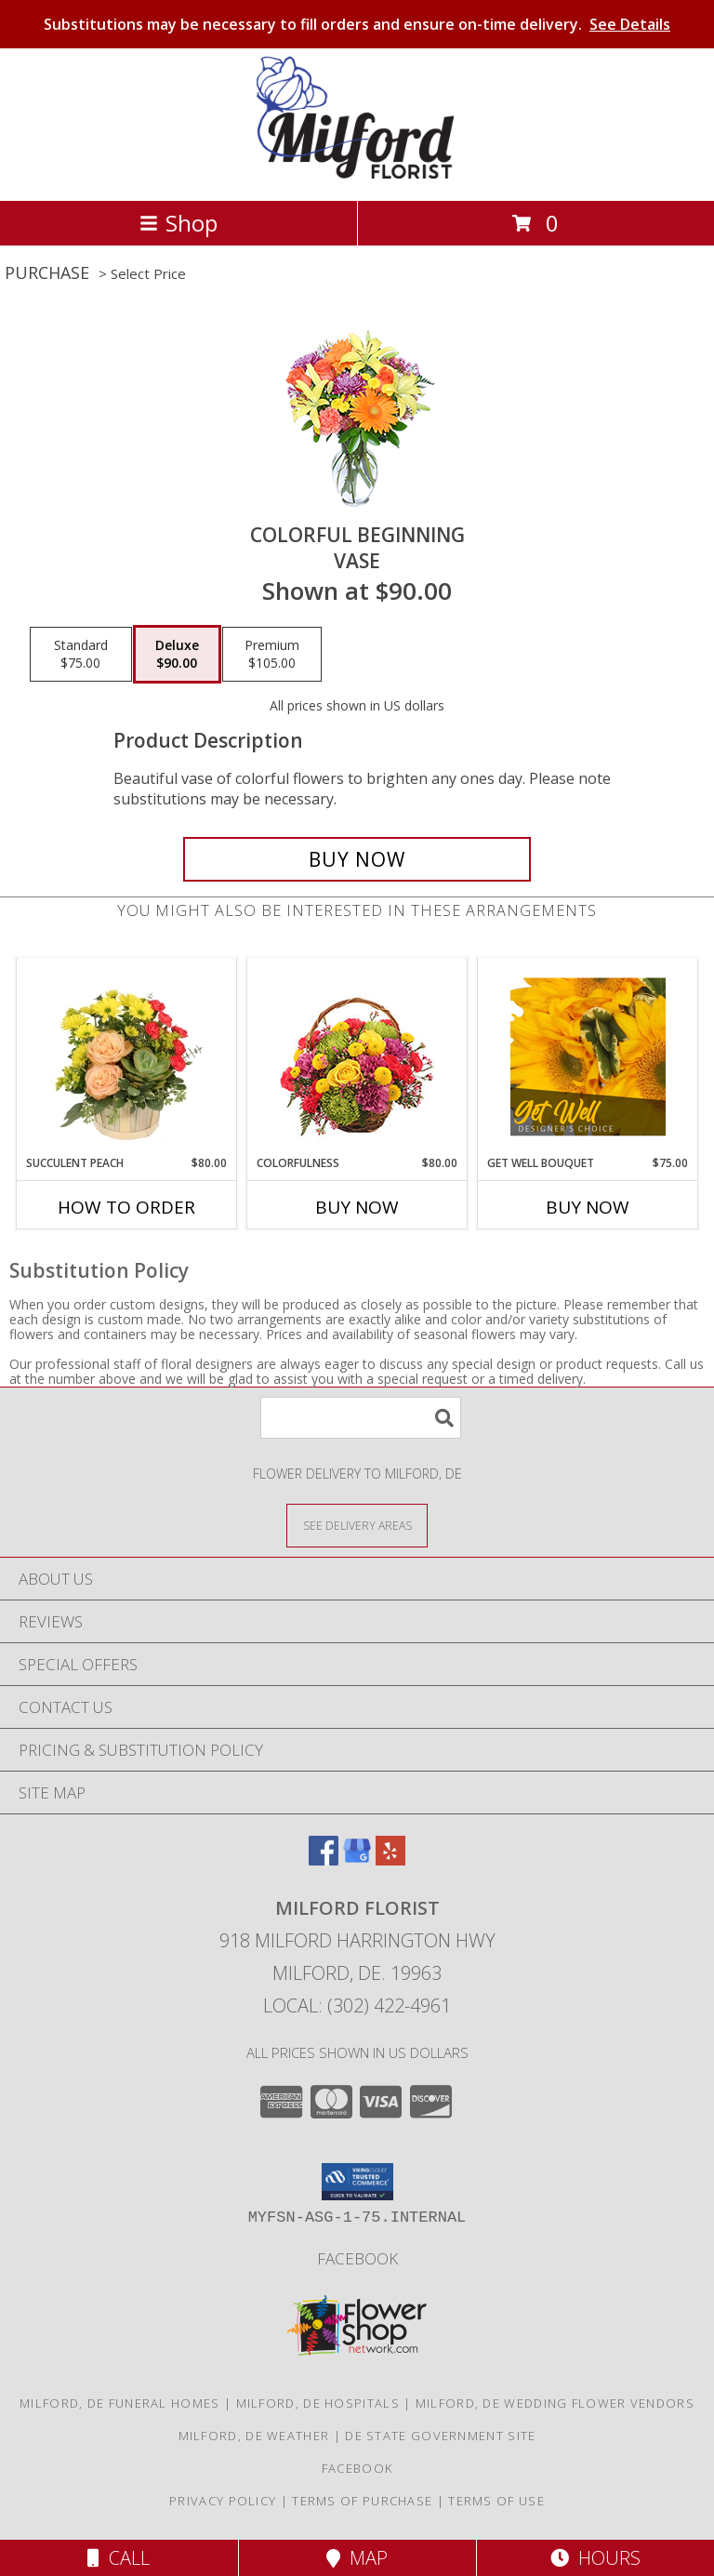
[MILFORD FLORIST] (357, 173)
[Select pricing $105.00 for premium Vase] (272, 655)
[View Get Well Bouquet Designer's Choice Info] (588, 1056)
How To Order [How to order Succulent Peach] (126, 1207)
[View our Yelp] (390, 1859)
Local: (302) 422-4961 (357, 2005)
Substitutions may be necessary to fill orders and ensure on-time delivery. (357, 24)
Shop (178, 222)
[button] (357, 2181)
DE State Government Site (440, 2435)
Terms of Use (496, 2500)
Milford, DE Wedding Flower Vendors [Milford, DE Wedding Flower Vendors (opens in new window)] (555, 2403)
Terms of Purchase (362, 2500)
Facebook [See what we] (357, 2258)
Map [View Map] (357, 2557)
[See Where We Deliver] (357, 1525)
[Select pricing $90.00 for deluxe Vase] (177, 655)
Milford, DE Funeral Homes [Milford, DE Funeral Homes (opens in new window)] (120, 2403)
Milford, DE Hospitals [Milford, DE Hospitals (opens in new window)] (318, 2403)
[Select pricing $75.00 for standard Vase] (81, 655)
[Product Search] (360, 1418)
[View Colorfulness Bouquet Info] (357, 1057)
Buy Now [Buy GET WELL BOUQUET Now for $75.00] (587, 1207)
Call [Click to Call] (118, 2557)
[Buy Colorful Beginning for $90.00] (357, 859)
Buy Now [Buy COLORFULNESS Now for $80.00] (357, 1207)
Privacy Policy (222, 2500)
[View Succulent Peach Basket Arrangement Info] (127, 1056)
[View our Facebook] (323, 1859)
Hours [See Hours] (595, 2557)
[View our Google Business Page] (357, 1859)
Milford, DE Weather (254, 2435)
